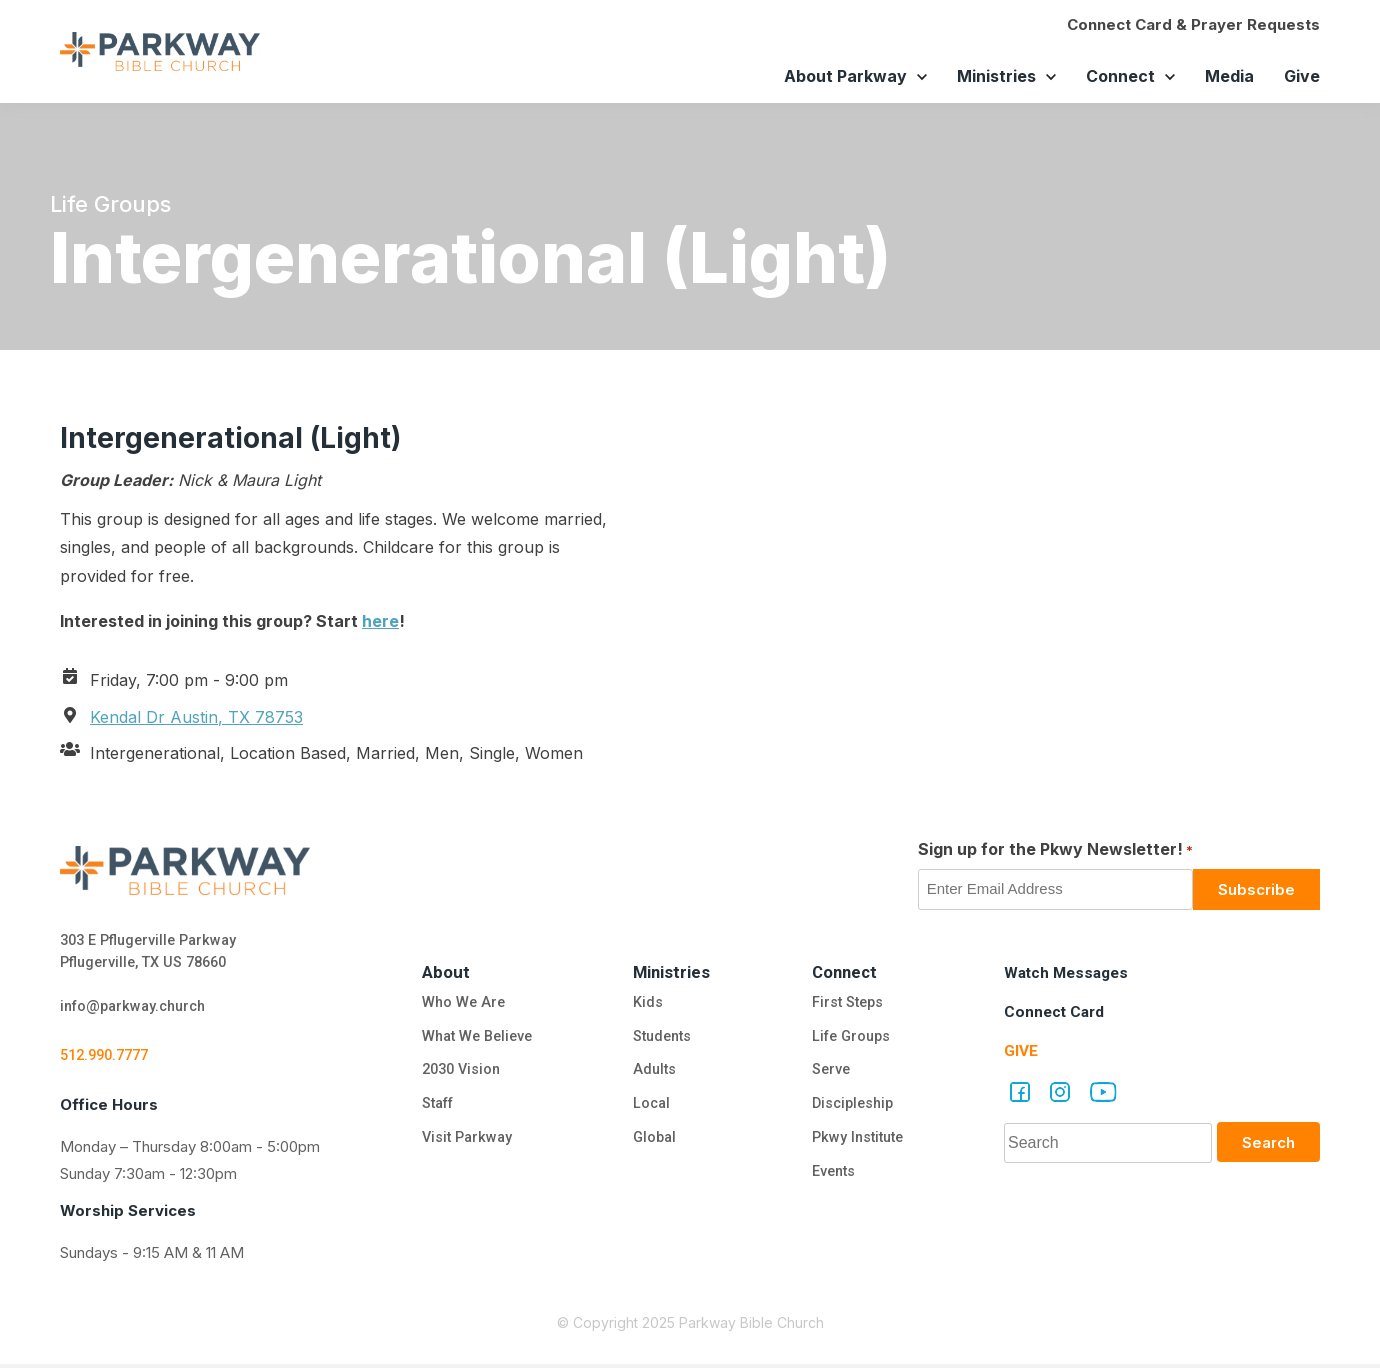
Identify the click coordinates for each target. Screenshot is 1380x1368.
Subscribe (1256, 889)
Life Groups (852, 1039)
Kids (646, 1004)
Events (833, 1179)
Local (650, 1109)
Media (1229, 76)
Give (1302, 76)
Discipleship (853, 1109)
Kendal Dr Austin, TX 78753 (196, 717)
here (380, 621)
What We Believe (475, 1039)
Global (654, 1144)
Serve (830, 1074)
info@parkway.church (138, 1010)
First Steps (847, 1004)
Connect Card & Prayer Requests (1193, 24)
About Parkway (845, 76)
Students (662, 1039)
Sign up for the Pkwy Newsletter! (1055, 850)
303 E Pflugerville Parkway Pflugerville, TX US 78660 (153, 952)
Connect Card (1056, 1011)
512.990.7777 (109, 1060)
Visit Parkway (463, 1144)
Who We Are (459, 1004)
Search (1268, 1142)
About (441, 971)
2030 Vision (458, 1074)
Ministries (996, 76)
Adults (655, 1074)
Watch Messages (1069, 972)
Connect (1120, 76)
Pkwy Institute (859, 1144)
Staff (434, 1109)
